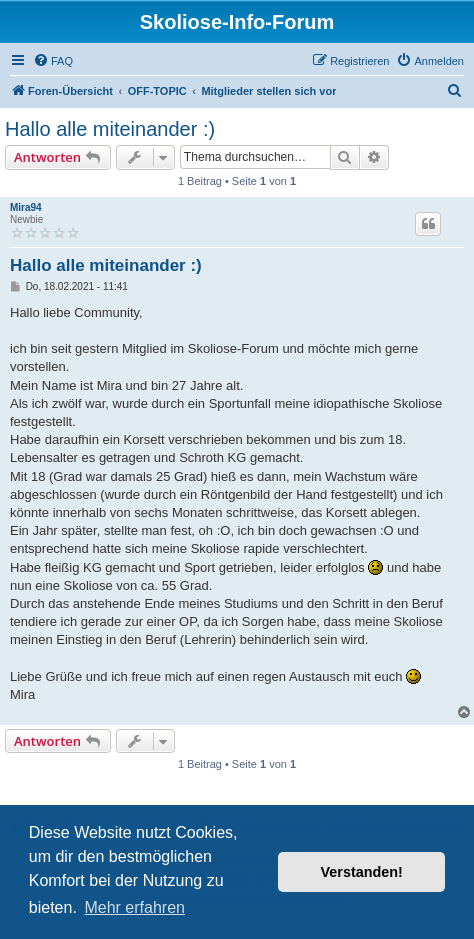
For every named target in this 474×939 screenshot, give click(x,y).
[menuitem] (53, 61)
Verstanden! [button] (362, 872)
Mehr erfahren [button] (134, 907)
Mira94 (26, 207)
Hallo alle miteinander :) (110, 129)
